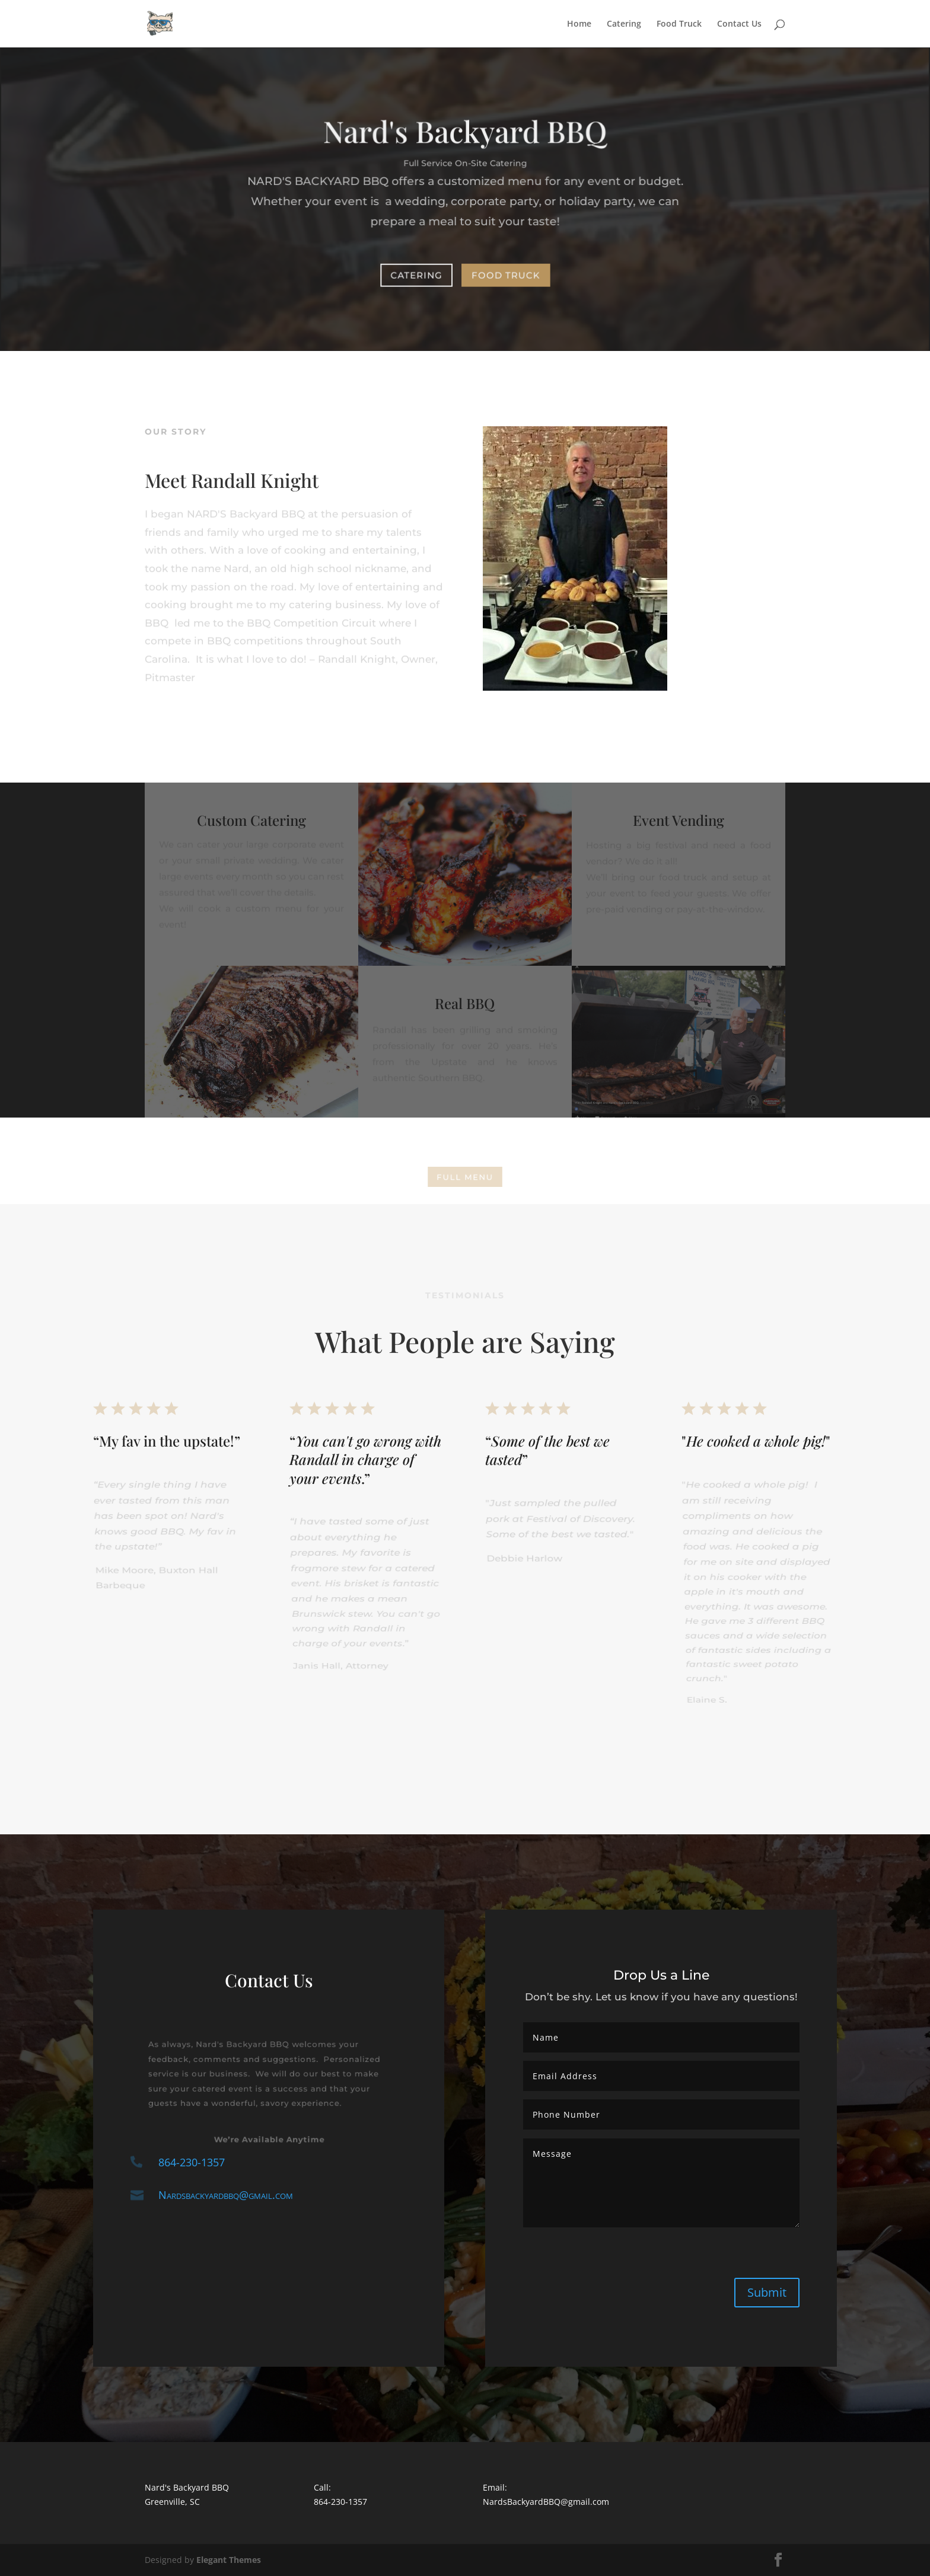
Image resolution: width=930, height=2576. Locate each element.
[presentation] (604, 2259)
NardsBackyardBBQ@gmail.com (546, 2501)
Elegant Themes (228, 2559)
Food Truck (679, 24)
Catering (624, 24)
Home (579, 24)
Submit (766, 2292)
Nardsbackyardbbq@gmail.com (225, 2195)
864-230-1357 (191, 2162)
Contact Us (739, 24)
